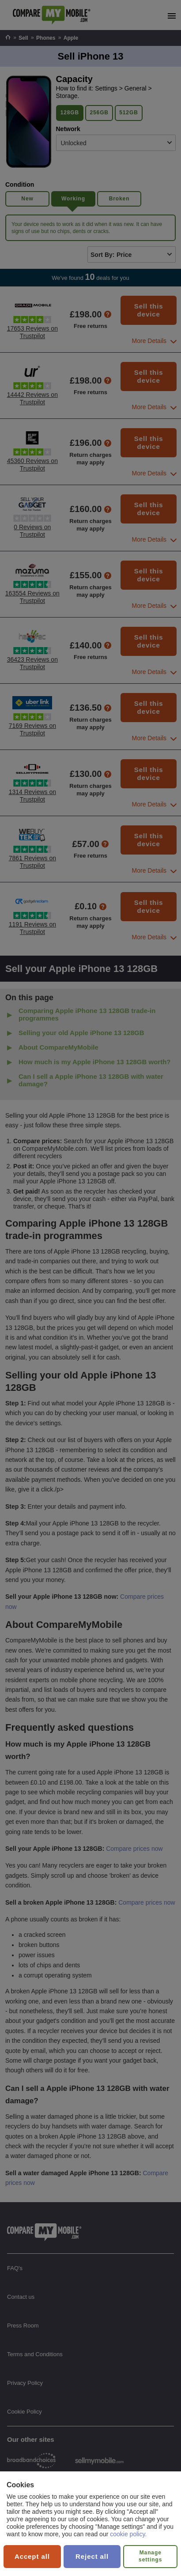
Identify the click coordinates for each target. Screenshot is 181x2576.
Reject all (92, 2556)
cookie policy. (128, 2534)
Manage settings (150, 2556)
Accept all (32, 2556)
